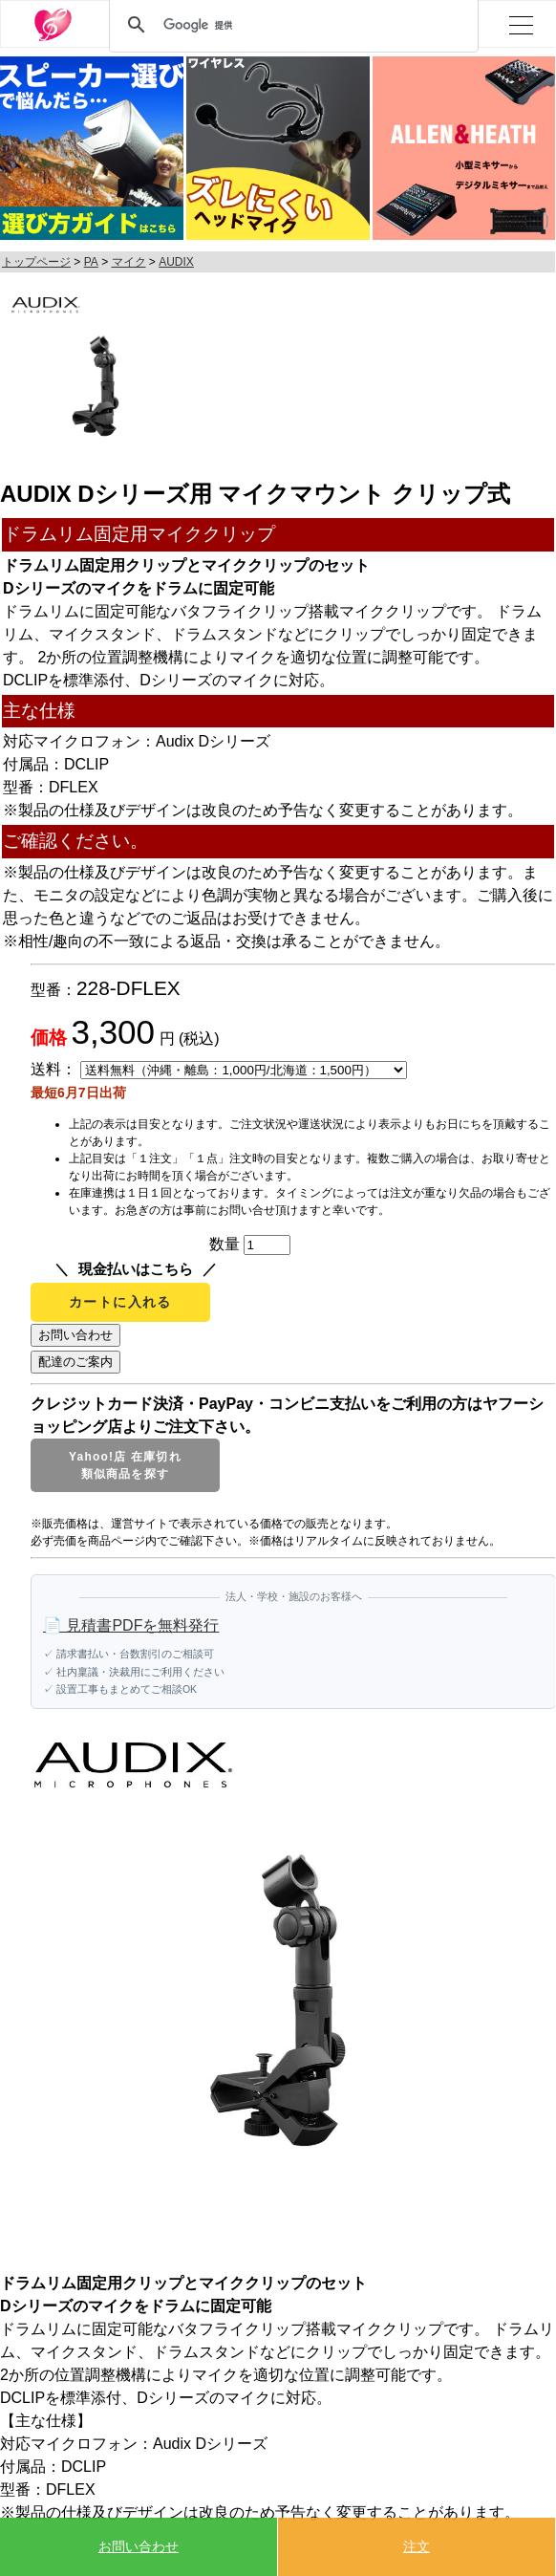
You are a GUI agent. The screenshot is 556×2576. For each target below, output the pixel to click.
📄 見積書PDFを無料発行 (131, 1625)
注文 (416, 2546)
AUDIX (176, 262)
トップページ (36, 262)
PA (91, 262)
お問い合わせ (138, 2546)
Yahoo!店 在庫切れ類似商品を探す (125, 1465)
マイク (129, 262)
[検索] (290, 24)
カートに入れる (120, 1302)
